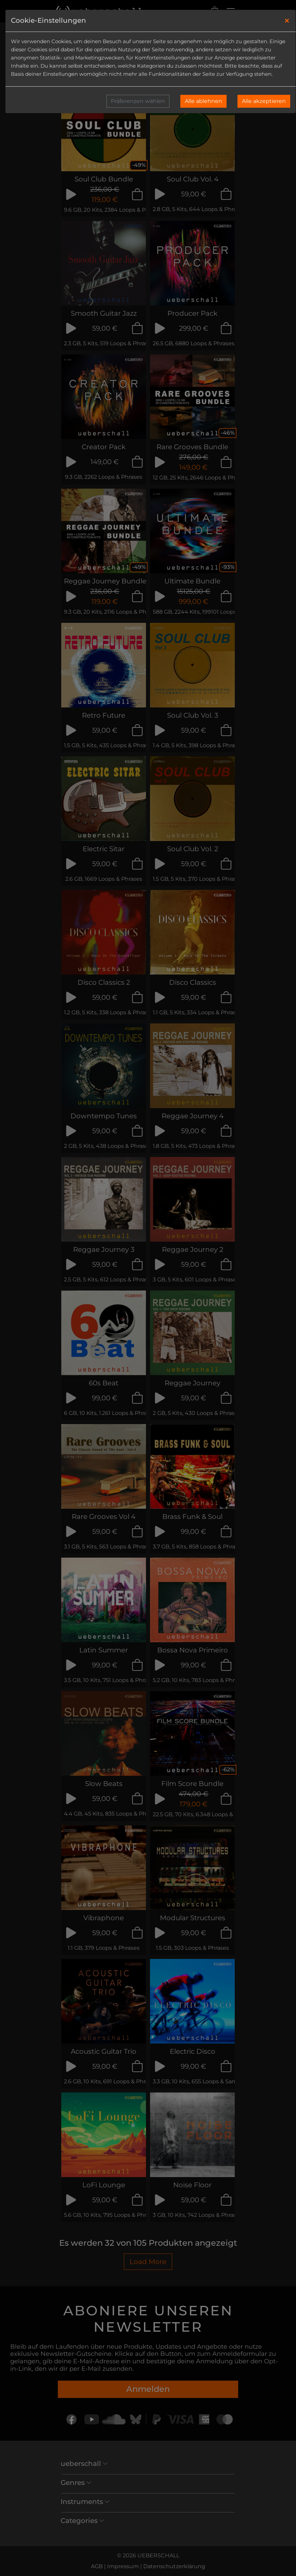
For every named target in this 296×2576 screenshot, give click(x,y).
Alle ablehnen (203, 101)
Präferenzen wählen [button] (138, 101)
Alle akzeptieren (264, 101)
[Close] (287, 21)
